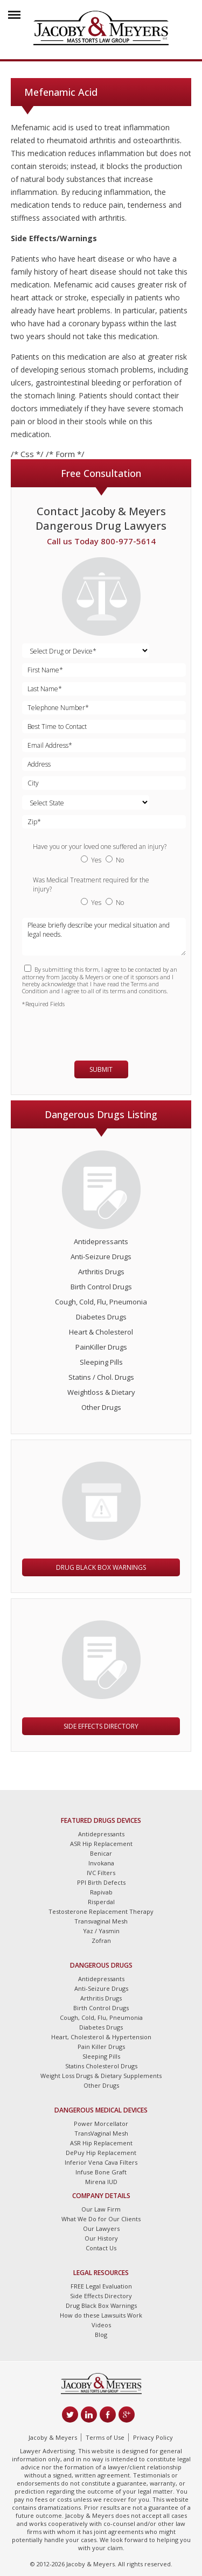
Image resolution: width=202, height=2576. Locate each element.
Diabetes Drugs (101, 1317)
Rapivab (101, 1892)
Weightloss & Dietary (101, 1392)
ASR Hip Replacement (101, 1844)
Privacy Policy (153, 2437)
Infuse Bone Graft (101, 2172)
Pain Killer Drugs (101, 2046)
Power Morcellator (101, 2123)
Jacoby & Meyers (53, 2437)
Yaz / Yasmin (101, 1931)
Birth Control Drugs (101, 1286)
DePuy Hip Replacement (101, 2153)
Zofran (101, 1940)
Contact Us (101, 2248)
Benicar (101, 1853)
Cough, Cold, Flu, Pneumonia (101, 1302)
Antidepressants (101, 1241)
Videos (101, 2325)
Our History (101, 2238)
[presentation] (85, 1029)
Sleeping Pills (101, 1362)
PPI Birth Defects (101, 1882)
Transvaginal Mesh (101, 1921)
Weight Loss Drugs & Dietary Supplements (101, 2076)
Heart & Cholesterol (101, 1332)
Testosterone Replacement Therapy (101, 1911)
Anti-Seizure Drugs (101, 1256)
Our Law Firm (101, 2209)
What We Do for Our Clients (101, 2219)
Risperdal (101, 1902)
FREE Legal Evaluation (101, 2286)
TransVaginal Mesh (101, 2133)
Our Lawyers (101, 2228)
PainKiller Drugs (101, 1347)
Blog (101, 2335)
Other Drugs (101, 1407)
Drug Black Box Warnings (101, 1567)
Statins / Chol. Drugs (101, 1377)
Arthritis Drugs (101, 1271)
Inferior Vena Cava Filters (101, 2162)
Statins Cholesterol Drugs (101, 2066)
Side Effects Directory (101, 1726)
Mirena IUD (101, 2182)
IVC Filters (101, 1873)
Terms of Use (105, 2437)
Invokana (101, 1863)
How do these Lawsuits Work (101, 2315)
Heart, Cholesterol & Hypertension (101, 2037)
